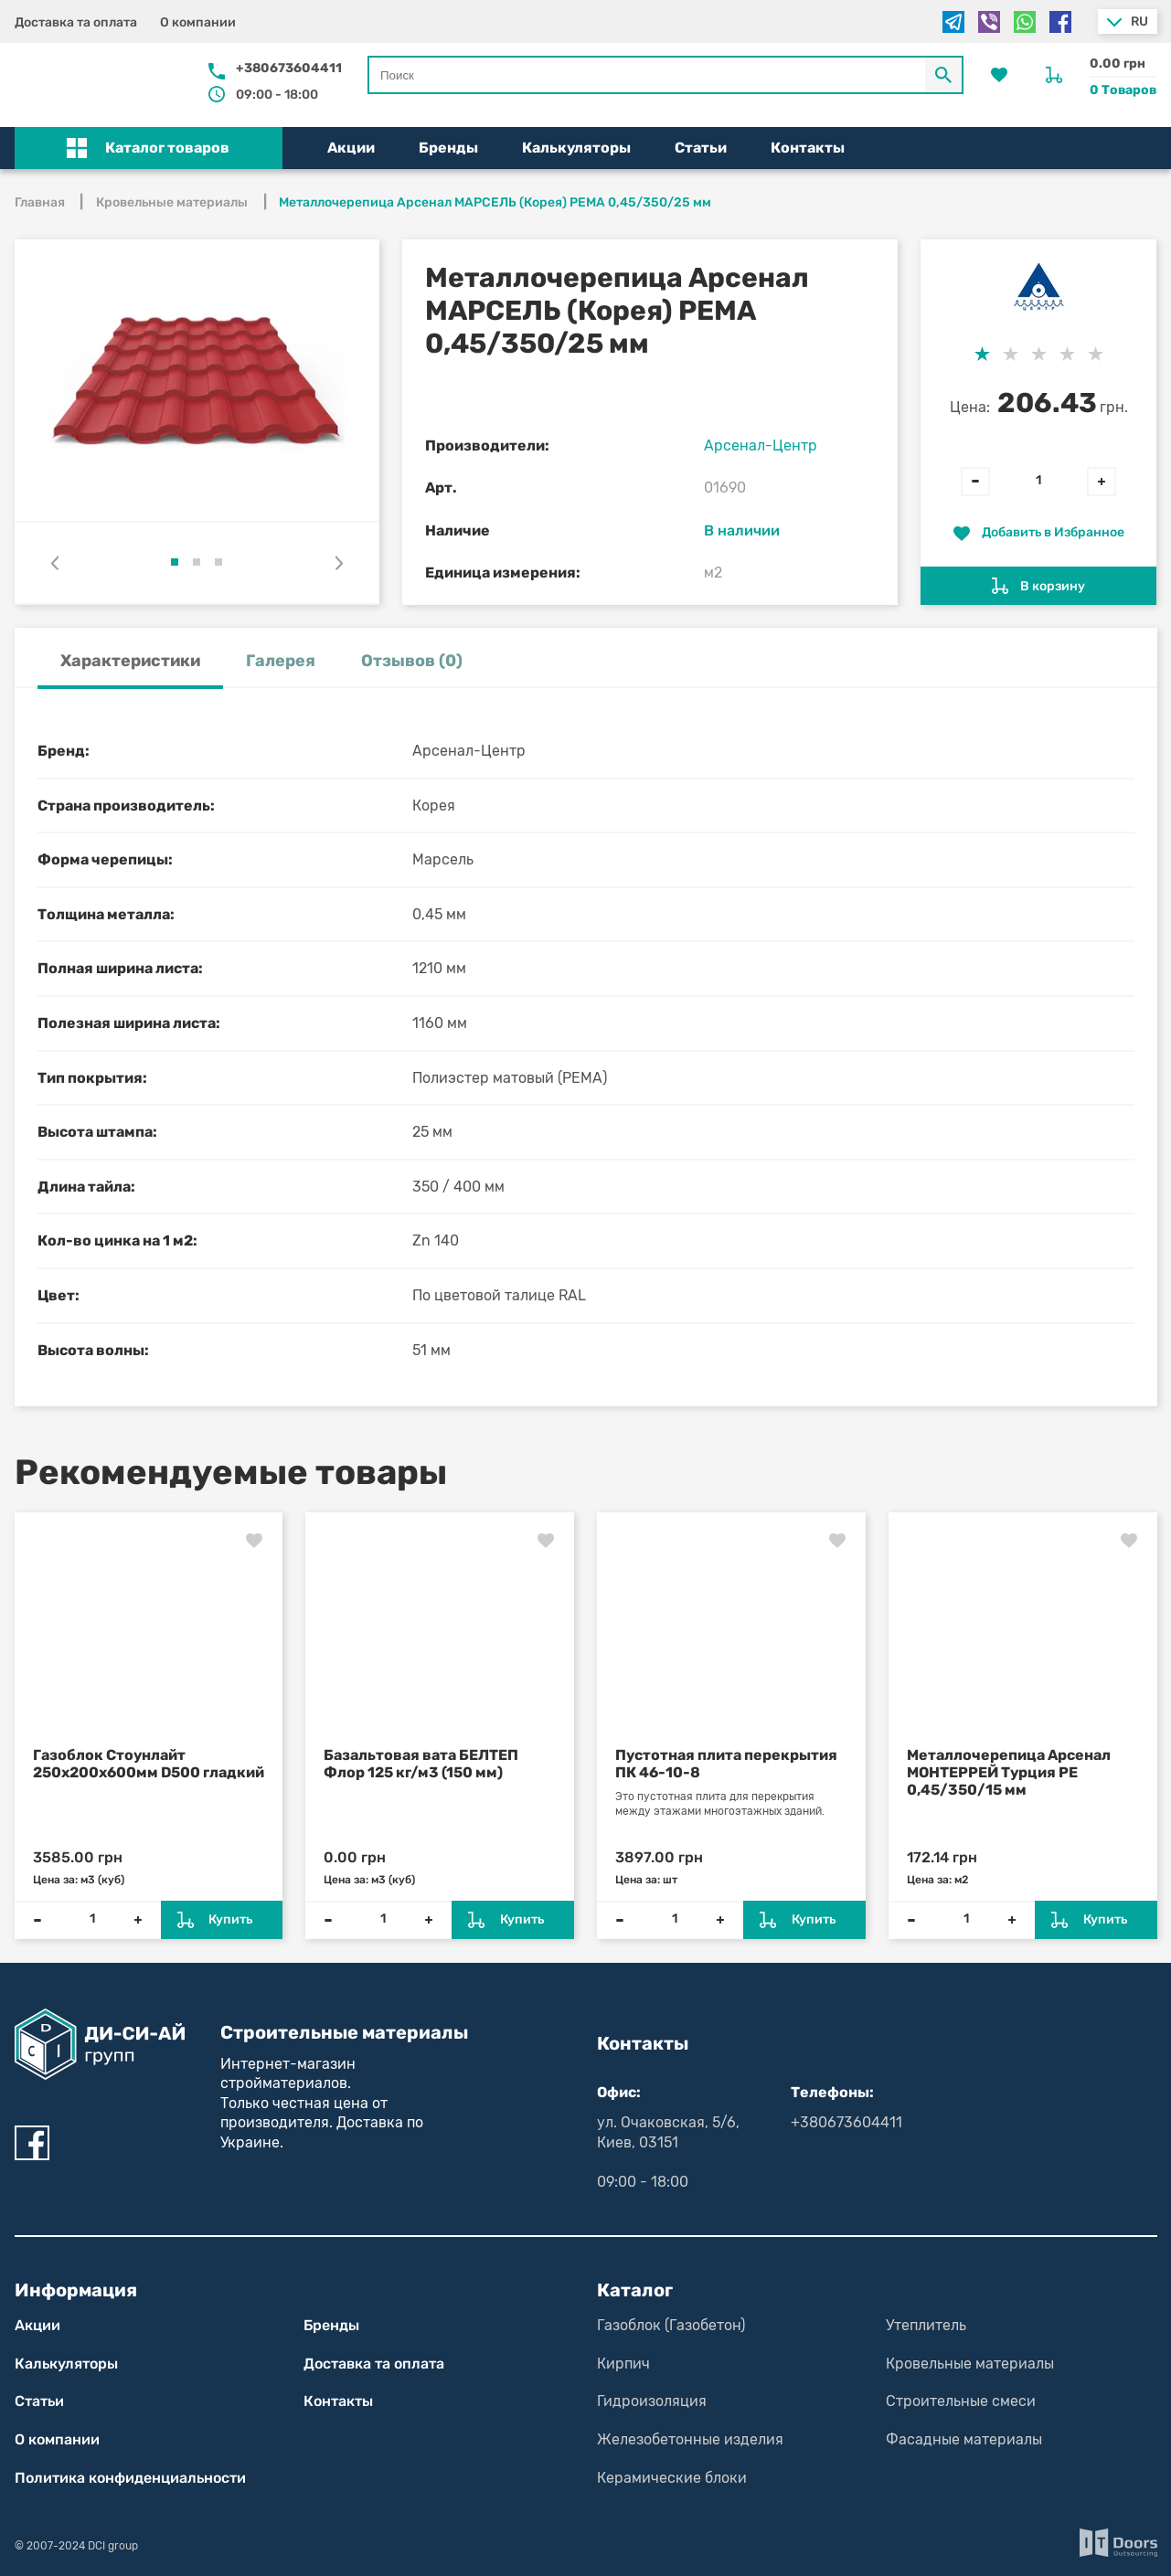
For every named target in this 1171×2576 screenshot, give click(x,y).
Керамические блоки (672, 2477)
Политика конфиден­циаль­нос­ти (130, 2477)
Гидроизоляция (652, 2401)
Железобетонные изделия (690, 2439)
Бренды (448, 147)
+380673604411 (289, 68)
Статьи (701, 147)
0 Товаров (1123, 90)
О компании (198, 22)
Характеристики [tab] (130, 661)
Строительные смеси (961, 2401)
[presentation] (54, 563)
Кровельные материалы (970, 2363)
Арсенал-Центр (760, 445)
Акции (351, 147)
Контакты (808, 147)
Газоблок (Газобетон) (671, 2325)
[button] (149, 148)
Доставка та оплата (76, 22)
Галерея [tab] (280, 661)
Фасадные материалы (964, 2439)
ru (1139, 21)
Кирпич (623, 2363)
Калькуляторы (576, 147)
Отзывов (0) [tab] (412, 661)
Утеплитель (926, 2325)
